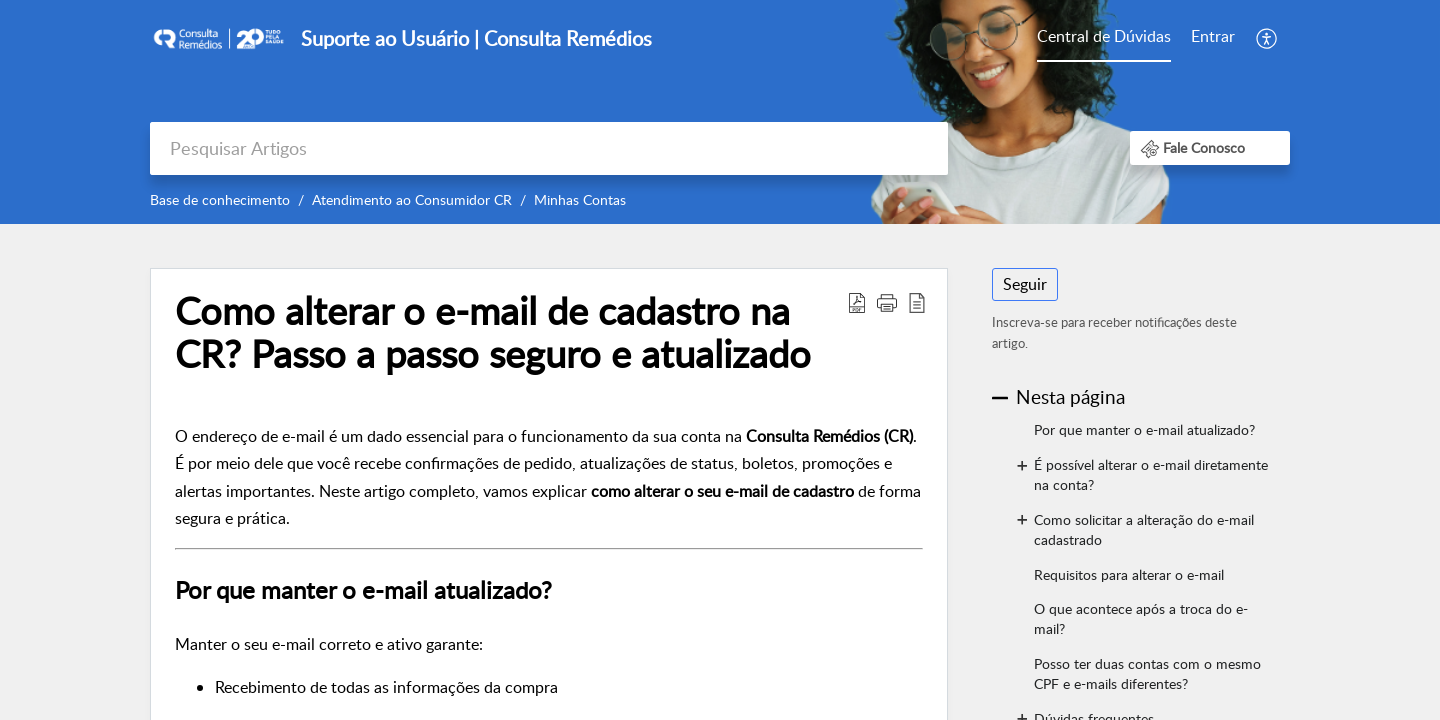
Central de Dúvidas (1104, 36)
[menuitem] (1104, 38)
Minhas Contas (580, 199)
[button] (1267, 38)
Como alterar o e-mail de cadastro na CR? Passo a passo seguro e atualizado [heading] (493, 333)
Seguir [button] (1025, 284)
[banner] (720, 112)
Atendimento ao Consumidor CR (412, 199)
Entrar (1213, 36)
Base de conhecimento (220, 199)
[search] (549, 148)
